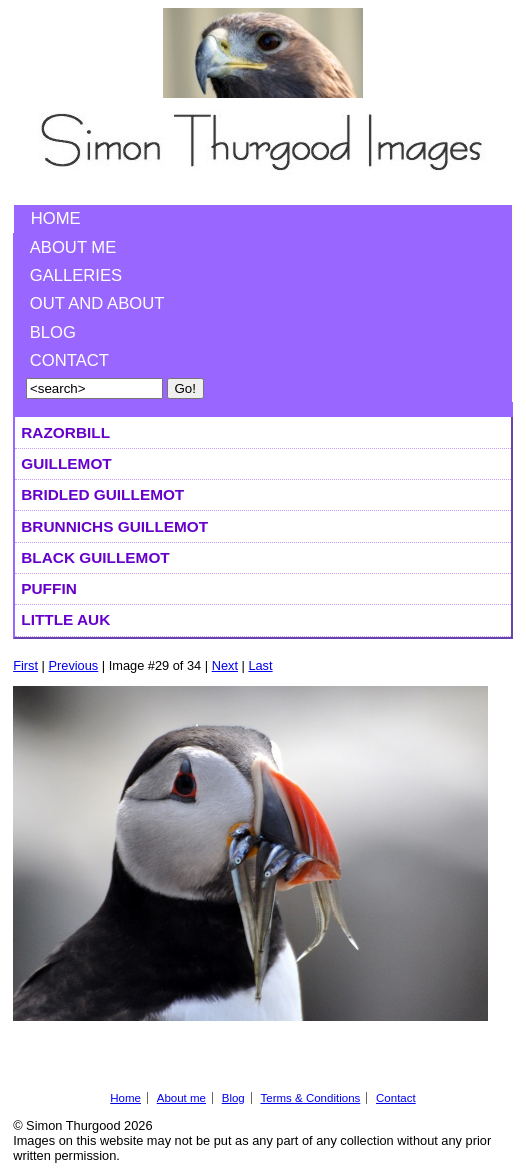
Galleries (76, 275)
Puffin (48, 588)
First (25, 665)
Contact (69, 360)
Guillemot (66, 463)
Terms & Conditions (310, 1098)
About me (73, 247)
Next (225, 665)
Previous (73, 665)
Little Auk (65, 619)
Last (260, 665)
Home (56, 218)
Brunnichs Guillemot (114, 526)
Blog (53, 332)
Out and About (97, 303)
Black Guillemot (95, 557)
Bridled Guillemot (102, 494)
